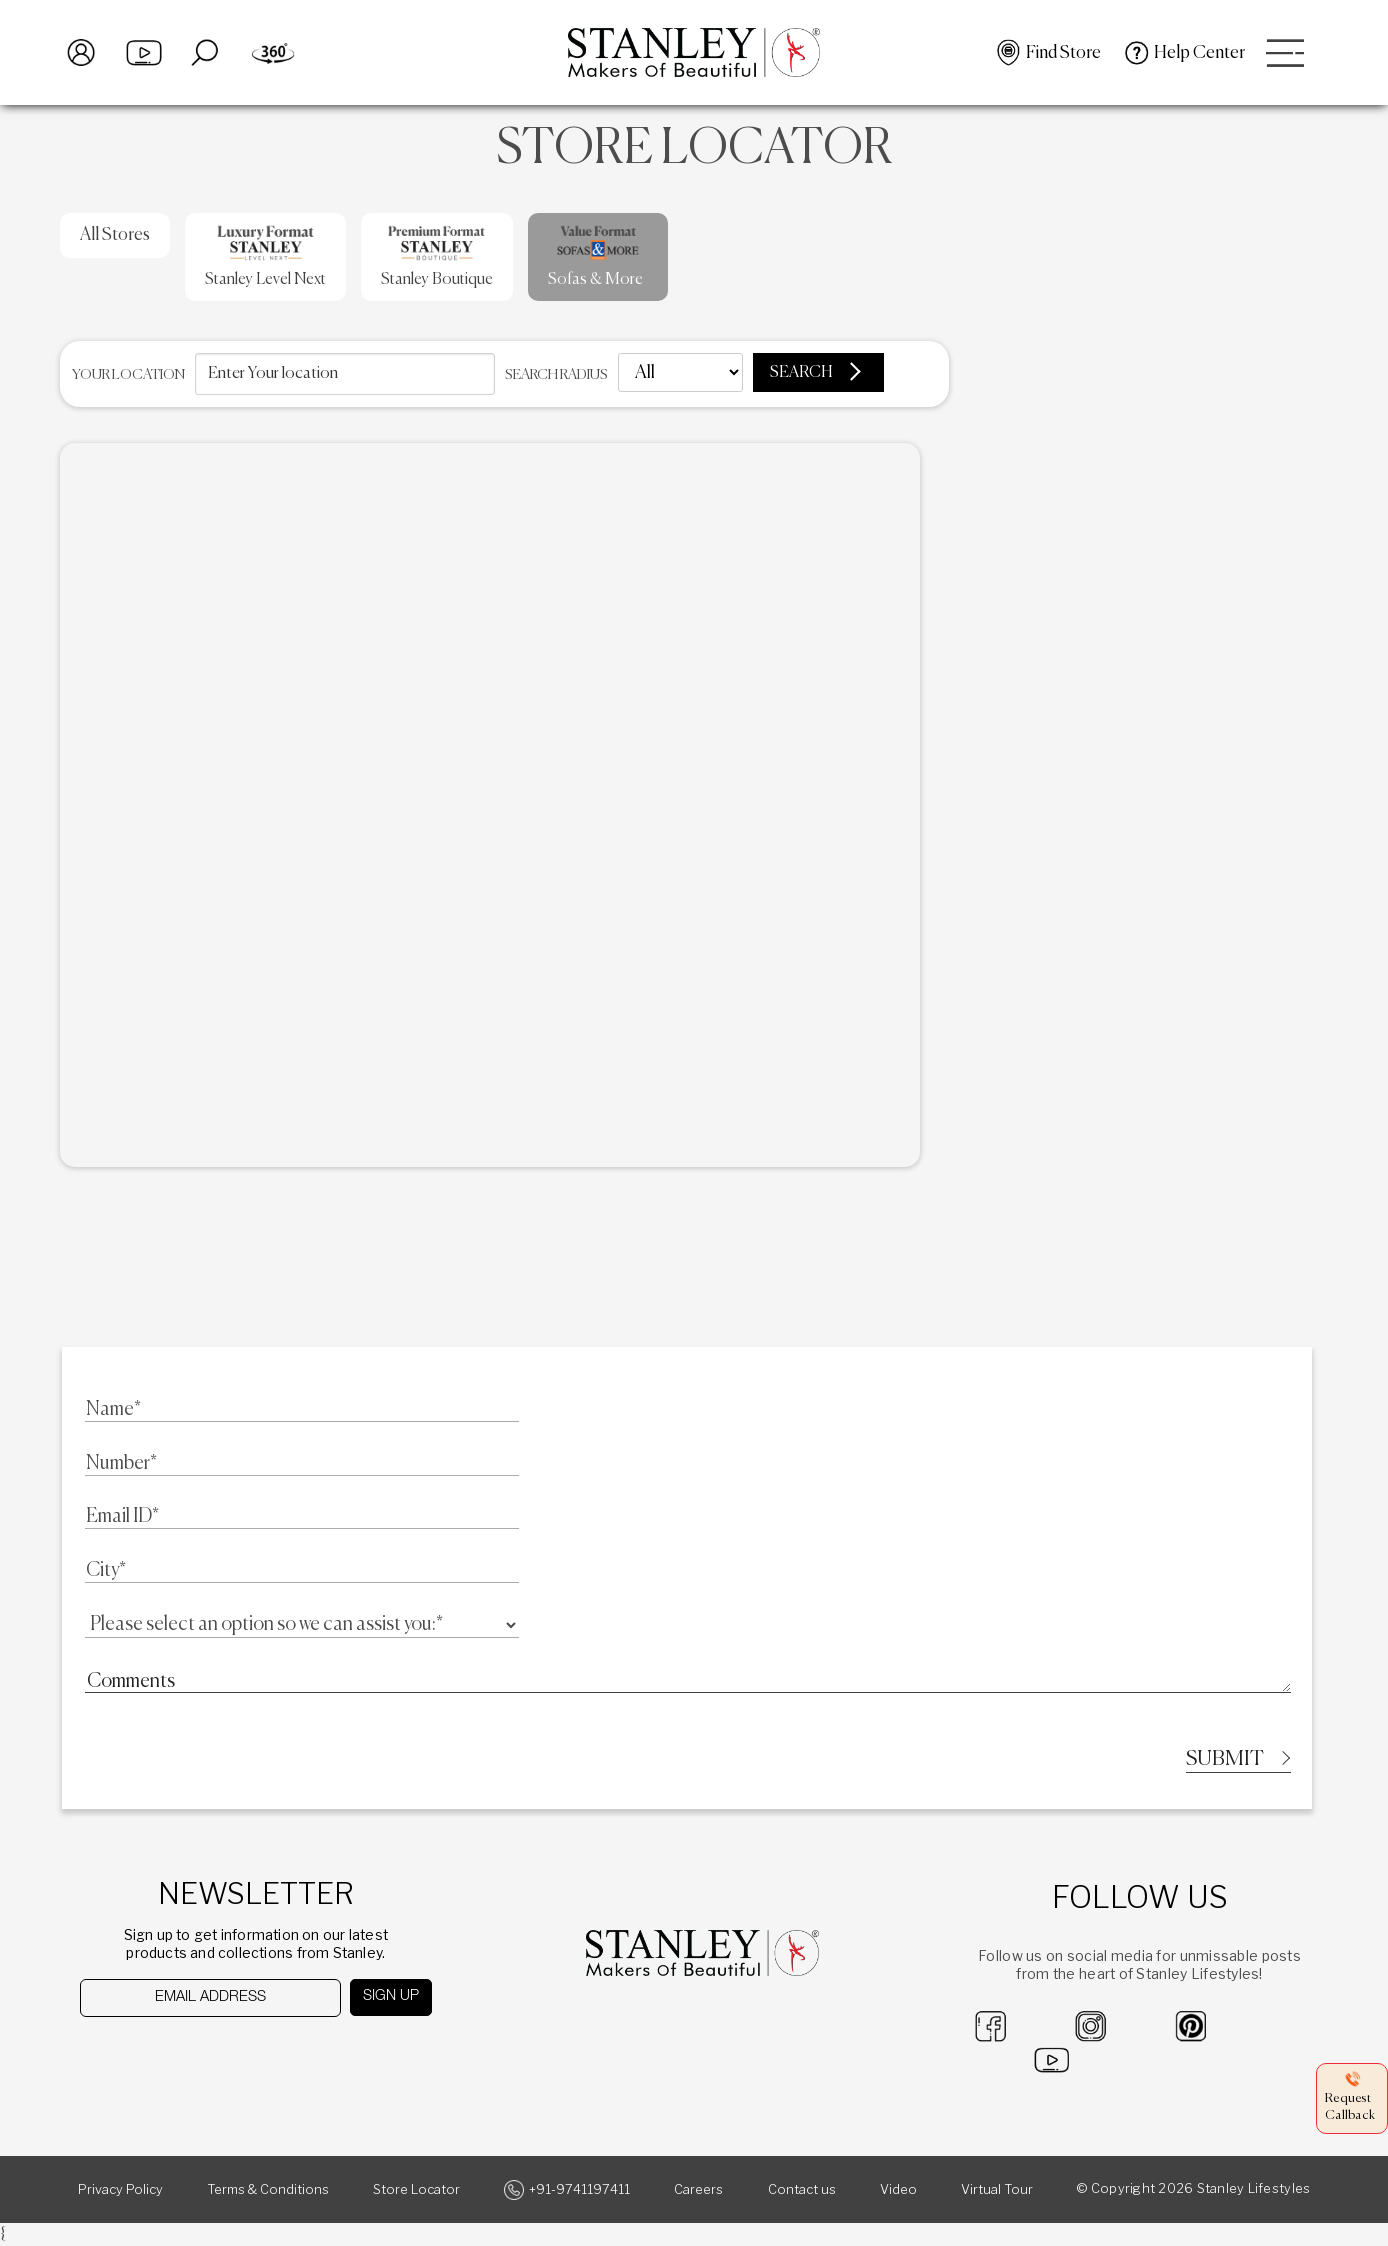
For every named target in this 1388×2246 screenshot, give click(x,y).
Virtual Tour (997, 2190)
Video (898, 2190)
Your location (128, 375)
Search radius (556, 375)
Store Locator (416, 2190)
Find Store (1063, 53)
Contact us (802, 2190)
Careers (698, 2190)
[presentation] (183, 2056)
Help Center (1199, 53)
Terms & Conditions (268, 2190)
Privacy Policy (120, 2190)
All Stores (115, 235)
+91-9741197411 (579, 2190)
